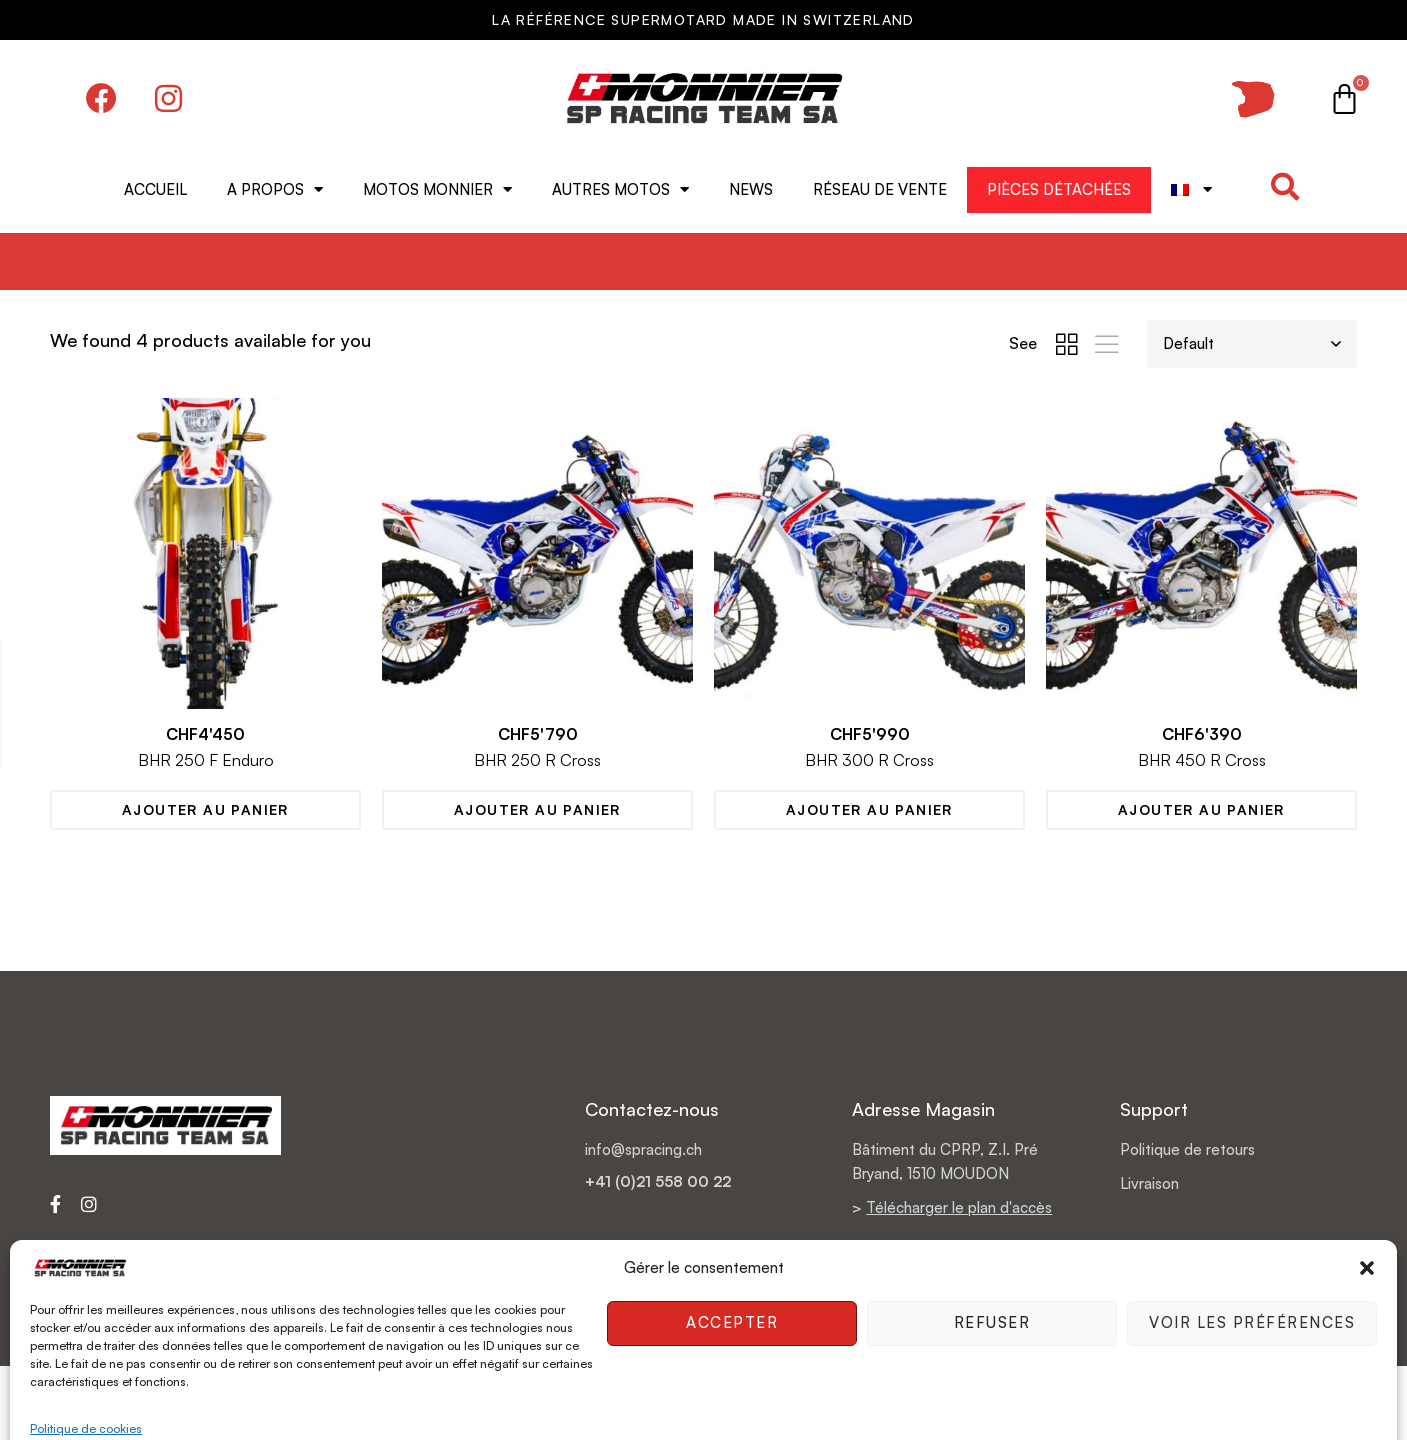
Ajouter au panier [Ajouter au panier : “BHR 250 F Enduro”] (205, 810)
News (751, 189)
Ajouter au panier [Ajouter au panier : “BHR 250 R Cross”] (537, 810)
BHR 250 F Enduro (206, 761)
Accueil (155, 189)
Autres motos (620, 189)
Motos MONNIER (437, 189)
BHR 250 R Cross (537, 761)
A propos (275, 189)
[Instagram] (89, 1204)
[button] (1285, 187)
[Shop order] (1252, 344)
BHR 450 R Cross (1201, 761)
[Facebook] (55, 1204)
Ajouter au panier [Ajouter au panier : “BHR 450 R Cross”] (1201, 810)
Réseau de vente (880, 189)
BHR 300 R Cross (869, 761)
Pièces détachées (1059, 189)
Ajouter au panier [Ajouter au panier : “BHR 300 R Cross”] (869, 810)
